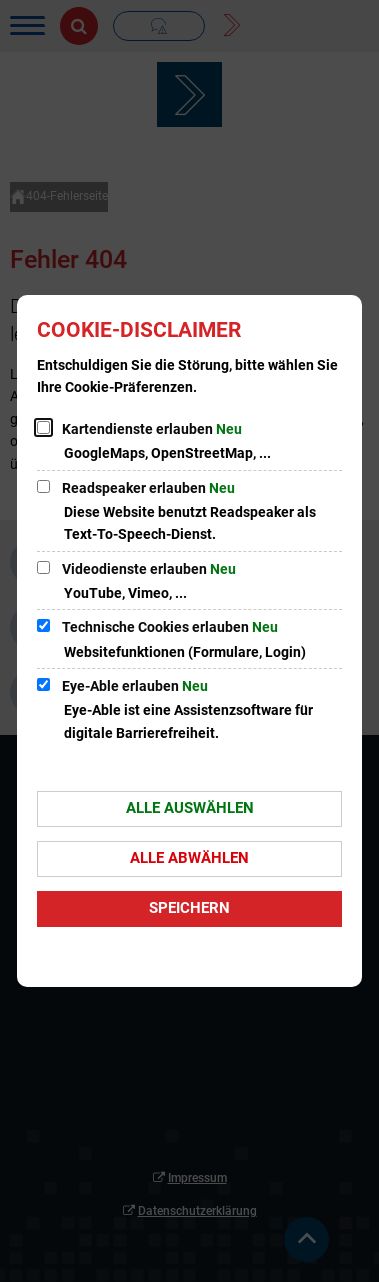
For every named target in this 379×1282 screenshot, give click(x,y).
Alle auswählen (190, 808)
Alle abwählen (189, 858)
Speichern (189, 908)
